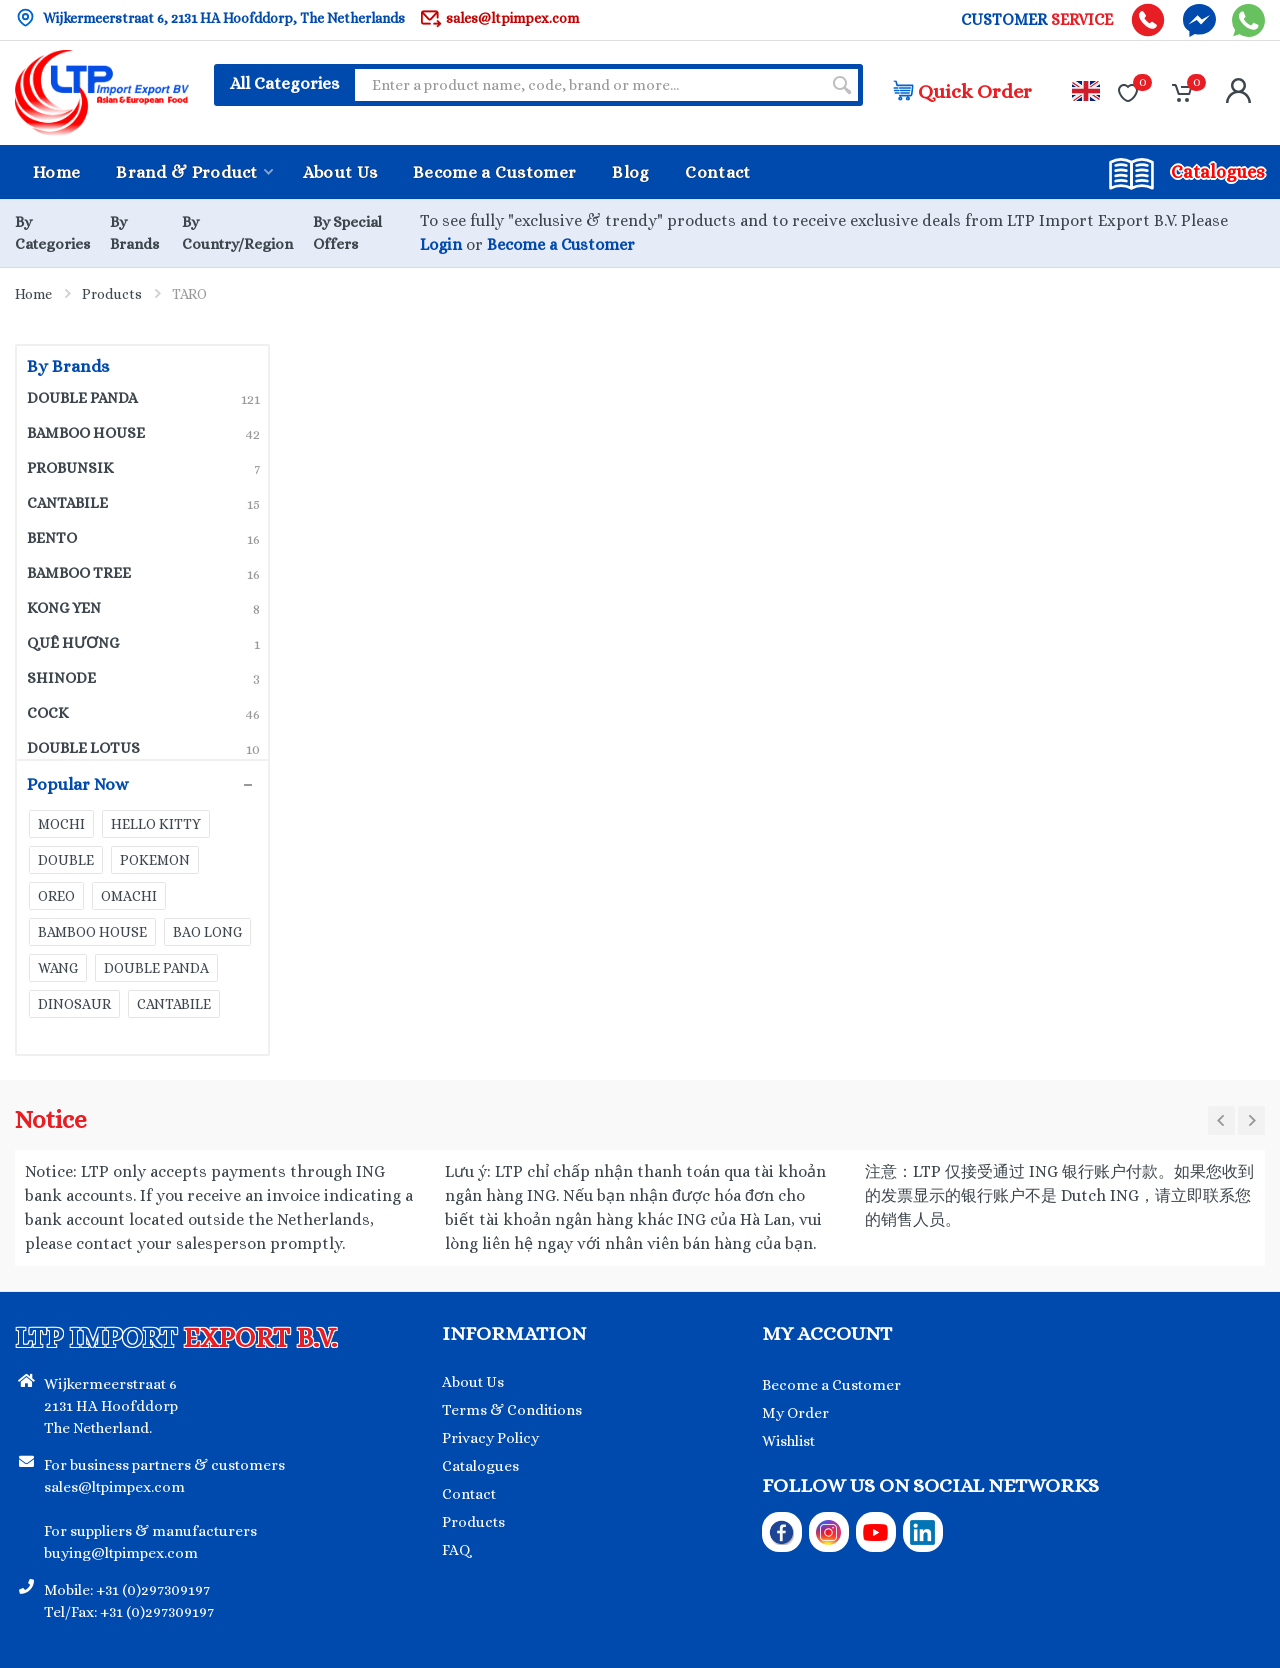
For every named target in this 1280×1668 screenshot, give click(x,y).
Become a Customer (561, 244)
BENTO (143, 538)
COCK (143, 713)
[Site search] (588, 85)
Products (112, 294)
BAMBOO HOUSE (143, 433)
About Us (473, 1382)
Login (441, 244)
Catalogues (480, 1466)
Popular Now (132, 785)
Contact (469, 1494)
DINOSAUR (74, 1004)
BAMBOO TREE (143, 573)
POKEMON (155, 860)
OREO (56, 896)
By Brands (68, 367)
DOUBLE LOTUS (143, 748)
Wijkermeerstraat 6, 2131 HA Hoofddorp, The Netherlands (210, 17)
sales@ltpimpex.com (500, 17)
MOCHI (61, 824)
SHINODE (143, 678)
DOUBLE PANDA (143, 398)
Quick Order (962, 91)
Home (33, 294)
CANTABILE (143, 503)
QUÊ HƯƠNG (143, 643)
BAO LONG (207, 932)
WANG (58, 968)
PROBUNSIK (143, 468)
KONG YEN (143, 608)
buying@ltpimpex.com (121, 1553)
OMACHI (129, 896)
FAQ (456, 1550)
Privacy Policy (490, 1438)
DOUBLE (66, 860)
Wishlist (788, 1441)
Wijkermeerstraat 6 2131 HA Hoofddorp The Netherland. (111, 1406)
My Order (795, 1413)
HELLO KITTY (156, 824)
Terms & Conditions (512, 1410)
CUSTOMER (1037, 20)
